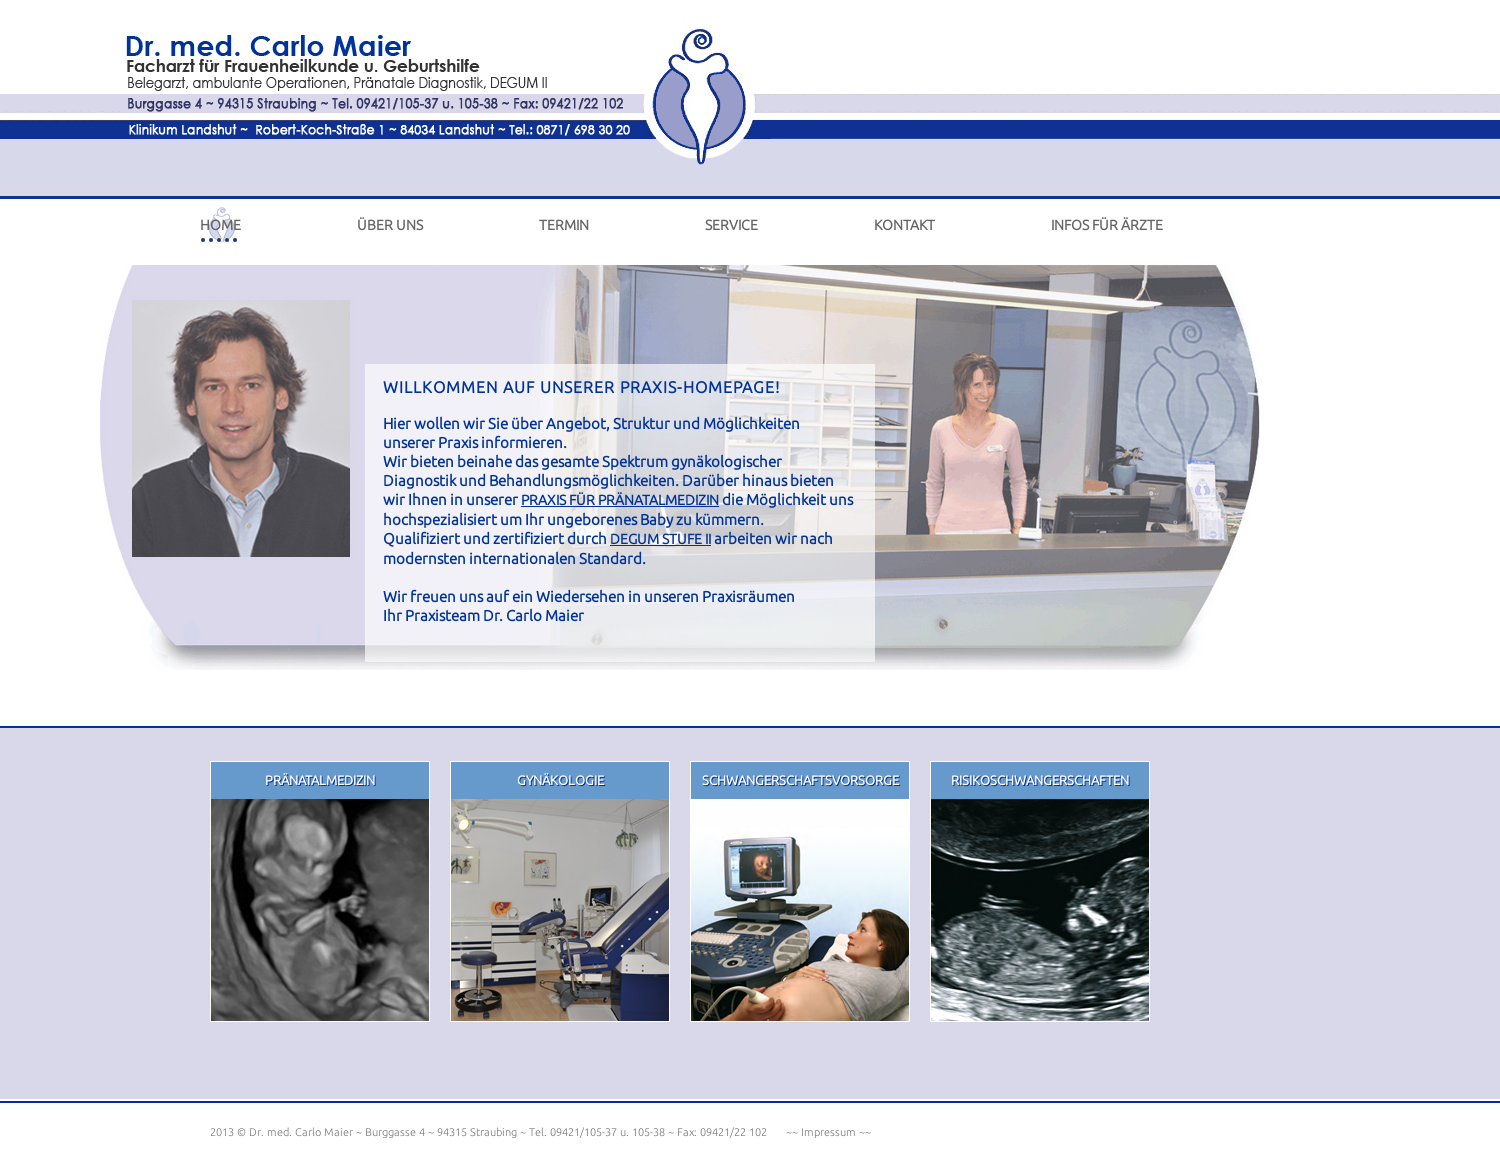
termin (564, 225)
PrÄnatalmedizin (320, 780)
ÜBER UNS (390, 225)
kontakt (904, 225)
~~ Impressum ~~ (827, 1132)
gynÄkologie (560, 780)
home (220, 225)
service (731, 225)
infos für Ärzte (1107, 225)
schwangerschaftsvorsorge (800, 780)
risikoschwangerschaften (1040, 780)
